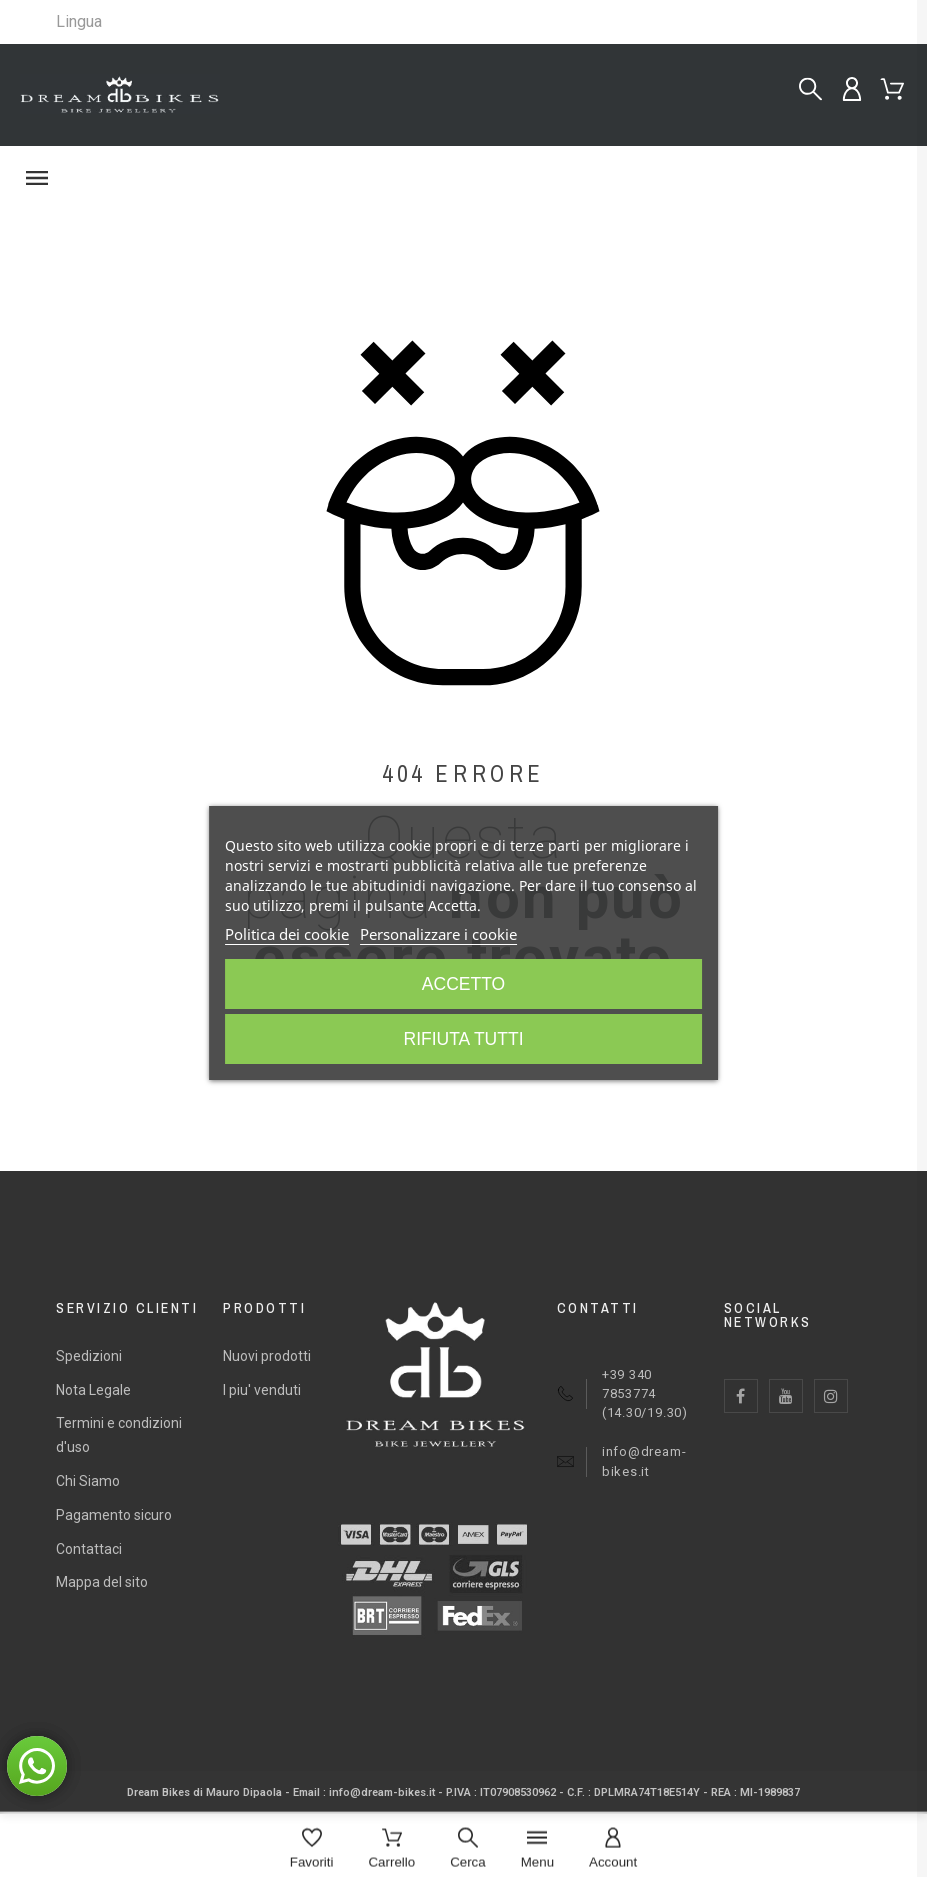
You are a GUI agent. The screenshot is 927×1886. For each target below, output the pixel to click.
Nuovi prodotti (267, 1356)
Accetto (464, 984)
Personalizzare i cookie (438, 934)
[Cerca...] (810, 89)
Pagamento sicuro (114, 1515)
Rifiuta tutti (463, 1039)
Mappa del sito (102, 1582)
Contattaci (89, 1549)
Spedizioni (89, 1356)
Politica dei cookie (287, 934)
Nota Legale (93, 1390)
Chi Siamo (88, 1481)
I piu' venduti (262, 1390)
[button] (463, 178)
